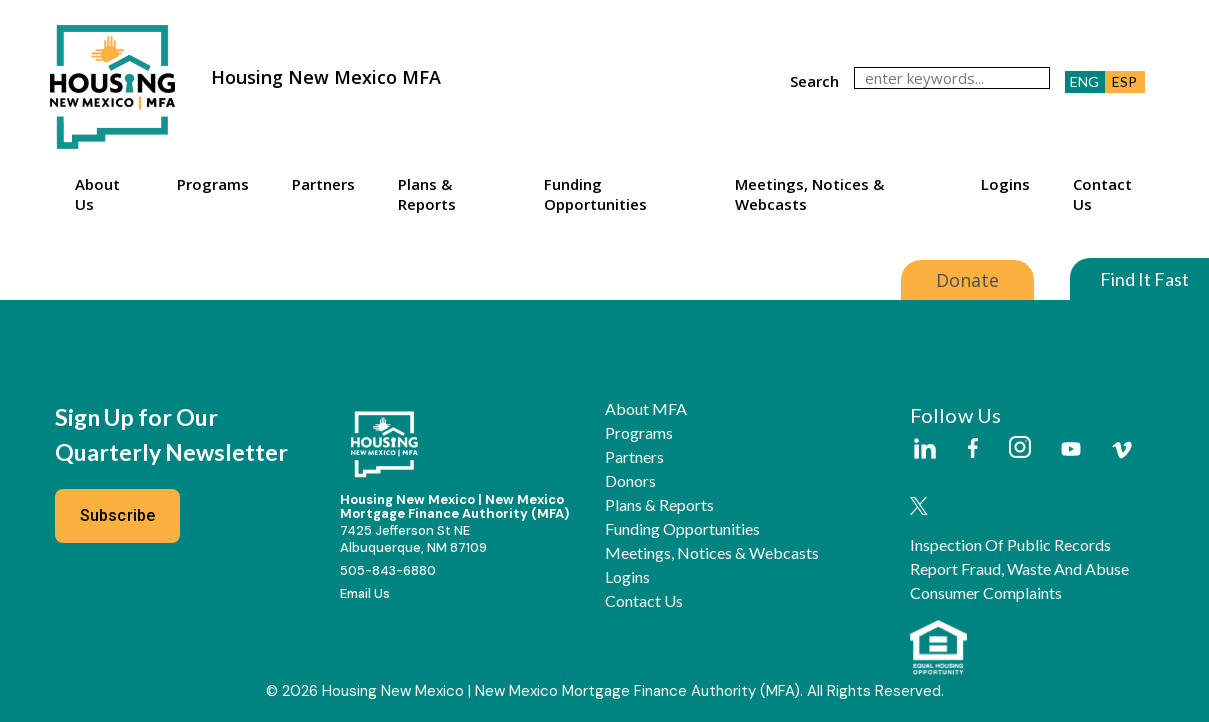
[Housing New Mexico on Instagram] (1019, 448)
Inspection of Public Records (1010, 545)
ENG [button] (1084, 81)
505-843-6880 (388, 570)
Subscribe (118, 515)
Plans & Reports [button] (427, 194)
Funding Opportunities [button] (595, 194)
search (814, 81)
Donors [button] (630, 481)
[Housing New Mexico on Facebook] (973, 449)
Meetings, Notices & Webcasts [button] (809, 194)
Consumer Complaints (986, 593)
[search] (952, 78)
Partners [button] (323, 184)
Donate (967, 280)
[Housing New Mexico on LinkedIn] (924, 450)
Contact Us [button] (1102, 194)
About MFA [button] (646, 409)
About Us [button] (97, 194)
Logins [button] (1005, 184)
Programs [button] (213, 184)
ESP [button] (1124, 81)
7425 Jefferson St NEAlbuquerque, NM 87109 (413, 539)
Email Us (365, 593)
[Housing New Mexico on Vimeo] (1122, 450)
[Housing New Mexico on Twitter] (919, 507)
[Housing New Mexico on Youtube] (1071, 450)
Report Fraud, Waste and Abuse (1019, 569)
